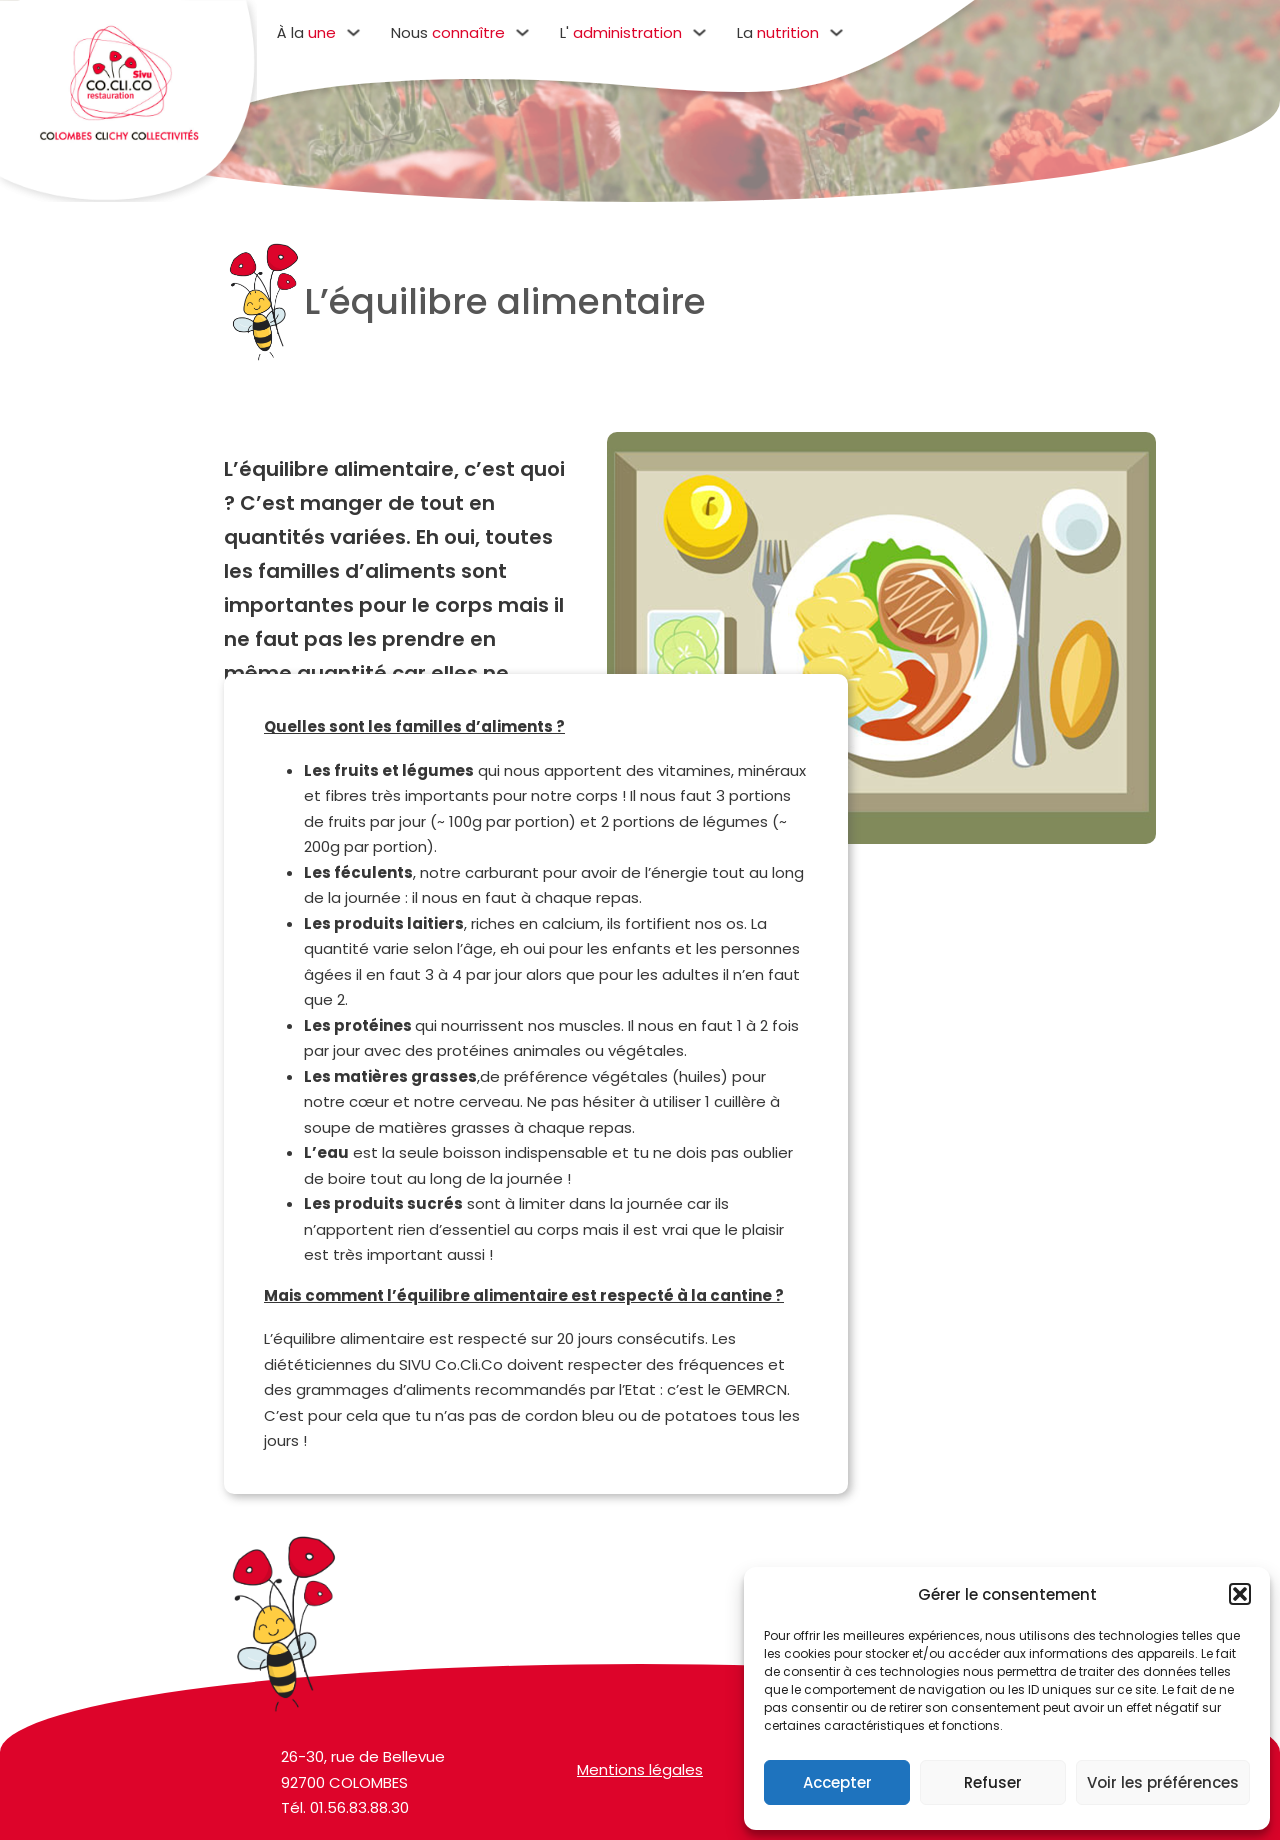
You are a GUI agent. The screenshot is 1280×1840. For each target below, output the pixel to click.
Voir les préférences (1163, 1782)
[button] (1240, 1594)
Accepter (837, 1782)
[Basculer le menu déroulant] (353, 32)
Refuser (993, 1782)
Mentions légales (640, 1783)
